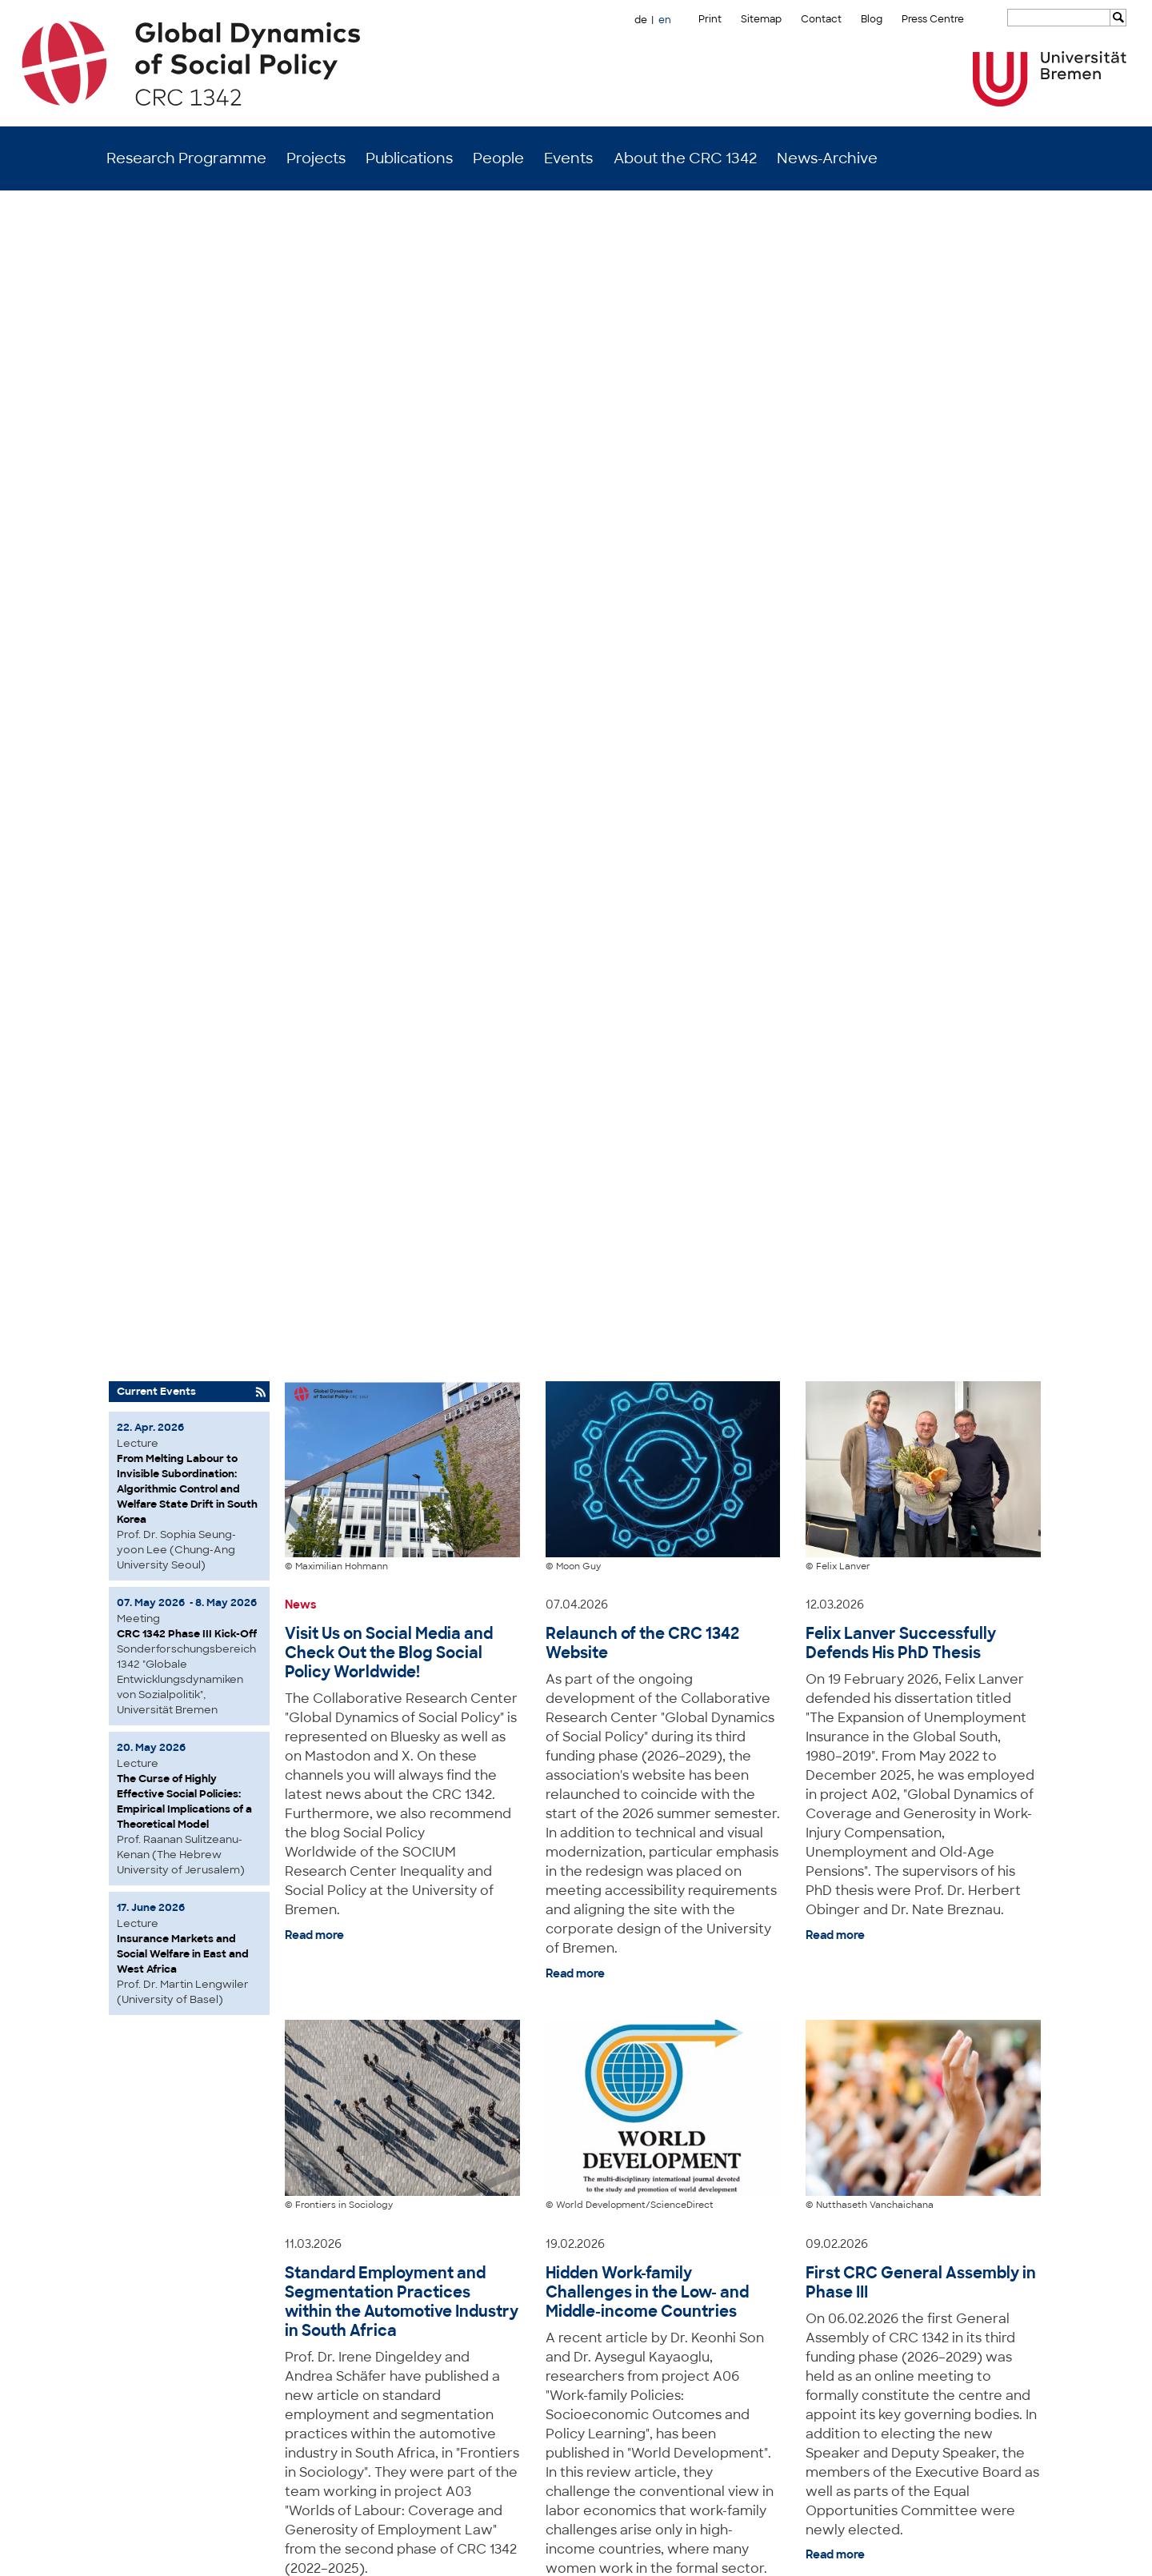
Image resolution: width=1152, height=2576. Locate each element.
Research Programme (186, 158)
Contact (821, 19)
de (640, 20)
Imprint (972, 2552)
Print (710, 19)
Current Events (156, 239)
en (664, 20)
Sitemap (761, 19)
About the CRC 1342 (685, 158)
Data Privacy (1027, 2552)
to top (1042, 2229)
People (498, 158)
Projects (316, 158)
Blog (871, 19)
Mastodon (306, 2552)
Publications (409, 158)
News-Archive (827, 158)
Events (568, 158)
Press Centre (933, 19)
